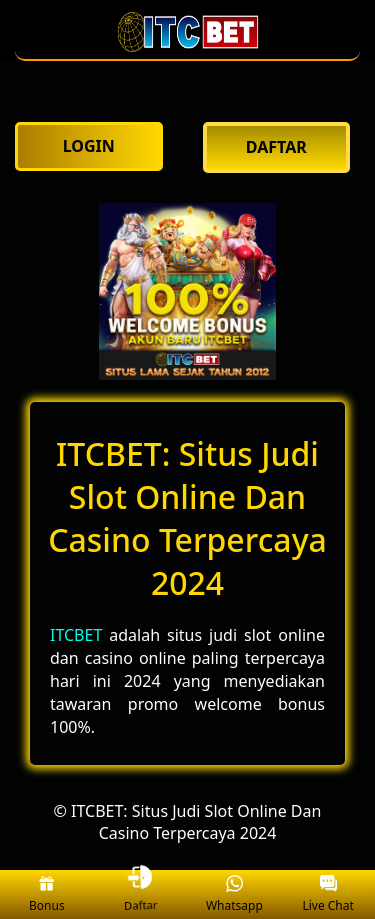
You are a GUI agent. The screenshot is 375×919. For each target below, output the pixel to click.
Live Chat (327, 894)
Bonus (47, 894)
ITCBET (76, 635)
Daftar (141, 894)
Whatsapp (234, 894)
